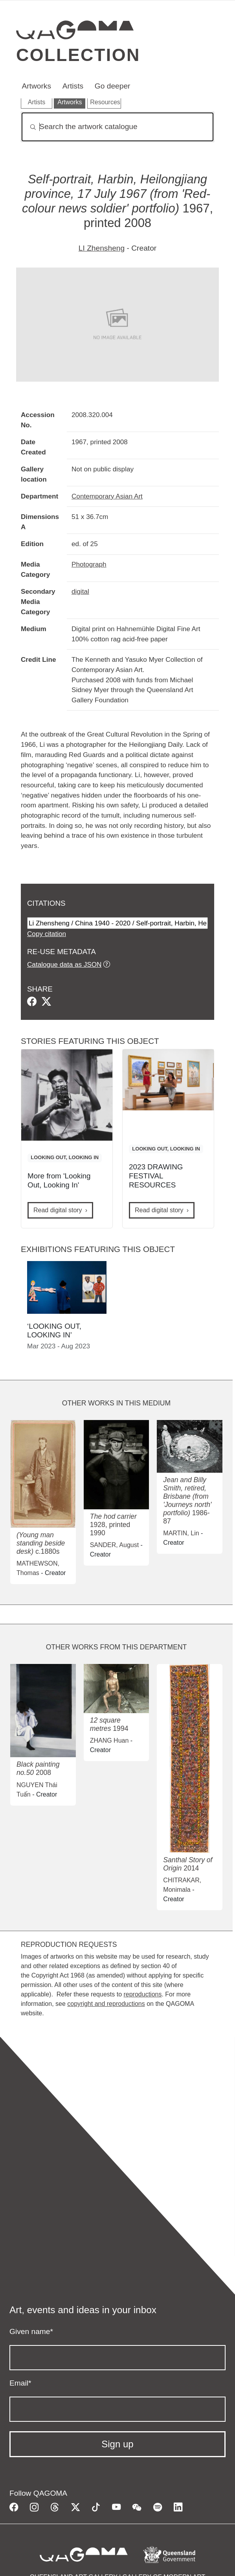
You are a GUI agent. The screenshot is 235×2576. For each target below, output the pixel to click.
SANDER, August (114, 1545)
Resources (105, 102)
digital (80, 591)
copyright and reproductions (106, 2003)
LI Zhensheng (102, 248)
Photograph (89, 564)
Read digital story (57, 1210)
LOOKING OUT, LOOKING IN (65, 1157)
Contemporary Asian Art (107, 496)
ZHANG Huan (109, 1740)
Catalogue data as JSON (64, 964)
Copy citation (46, 934)
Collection (78, 55)
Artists (72, 86)
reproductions (142, 1994)
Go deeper (112, 86)
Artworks (36, 86)
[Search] (117, 127)
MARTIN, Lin (181, 1533)
